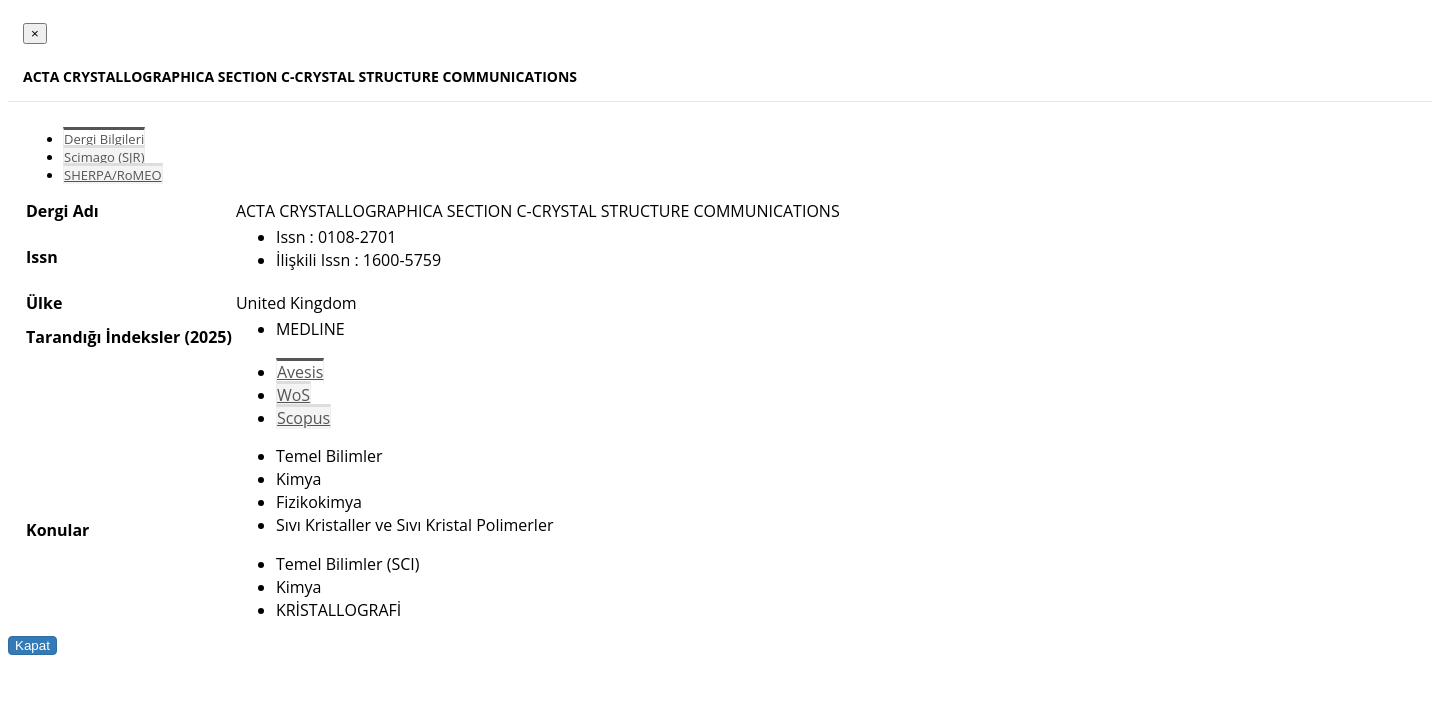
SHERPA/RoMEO (113, 175)
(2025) (207, 337)
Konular (57, 530)
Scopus (303, 418)
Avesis (300, 372)
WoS (293, 395)
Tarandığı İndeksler (103, 337)
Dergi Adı (62, 211)
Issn (42, 257)
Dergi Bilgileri (104, 139)
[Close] (35, 33)
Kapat (32, 645)
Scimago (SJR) (104, 157)
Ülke (44, 303)
